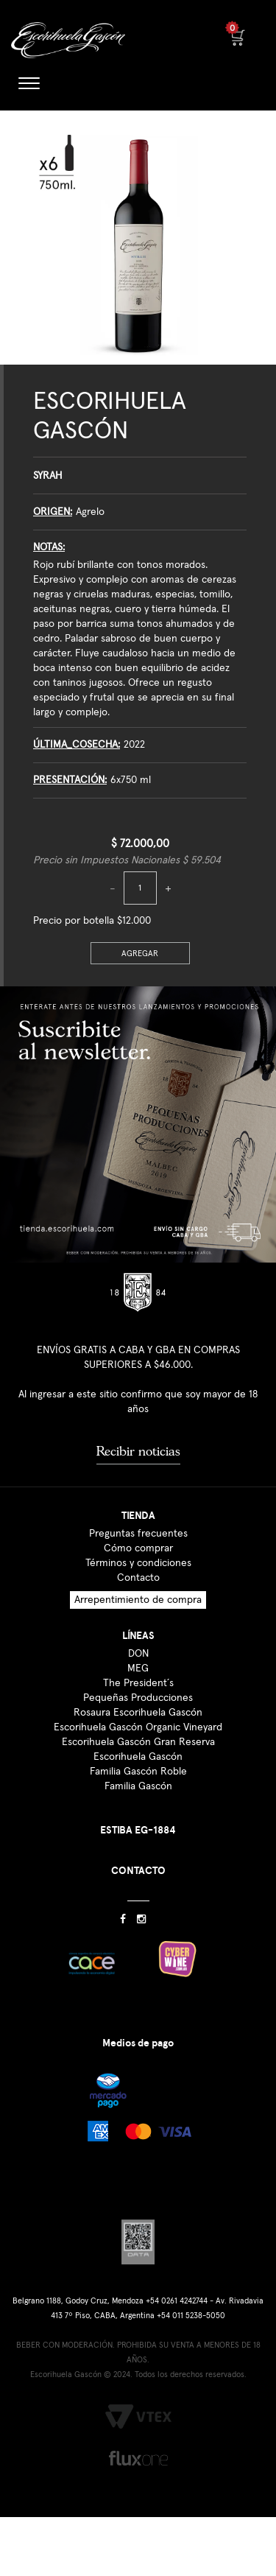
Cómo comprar (138, 1548)
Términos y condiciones (138, 1563)
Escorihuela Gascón (138, 1757)
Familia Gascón (138, 1786)
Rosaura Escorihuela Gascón (138, 1713)
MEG (138, 1668)
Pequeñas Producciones (138, 1698)
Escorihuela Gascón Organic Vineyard (138, 1727)
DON (138, 1654)
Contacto (138, 1578)
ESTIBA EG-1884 (138, 1830)
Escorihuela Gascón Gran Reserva (138, 1742)
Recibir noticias (138, 1451)
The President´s (138, 1683)
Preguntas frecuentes (138, 1534)
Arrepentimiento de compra (138, 1600)
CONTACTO (138, 1870)
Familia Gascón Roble (138, 1771)
